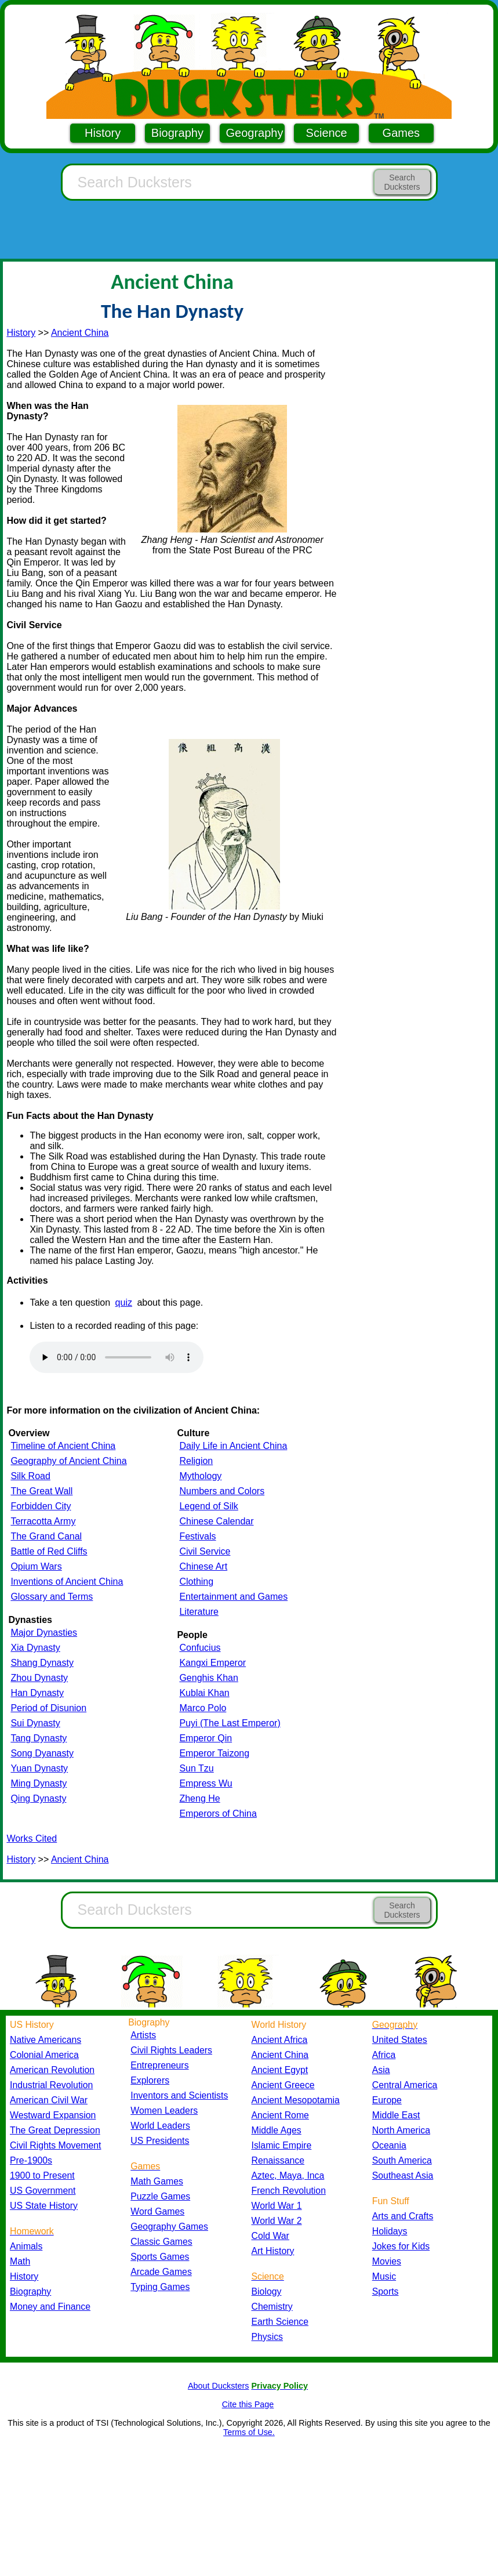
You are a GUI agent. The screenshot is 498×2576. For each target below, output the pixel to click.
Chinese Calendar (216, 1521)
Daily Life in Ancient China (233, 1446)
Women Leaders (164, 2110)
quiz (123, 1302)
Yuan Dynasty (39, 1768)
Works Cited (31, 1838)
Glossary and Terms (51, 1597)
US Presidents (159, 2141)
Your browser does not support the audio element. (116, 1357)
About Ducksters (218, 2385)
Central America (405, 2085)
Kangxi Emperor (212, 1663)
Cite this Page (248, 2404)
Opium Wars (35, 1566)
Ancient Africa (280, 2040)
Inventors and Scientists (179, 2095)
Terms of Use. (249, 2432)
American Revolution (52, 2070)
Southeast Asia (403, 2175)
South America (402, 2160)
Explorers (149, 2080)
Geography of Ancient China (68, 1461)
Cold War (270, 2236)
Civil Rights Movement (55, 2145)
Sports (385, 2291)
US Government (42, 2190)
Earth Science (280, 2322)
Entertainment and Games (233, 1597)
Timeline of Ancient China (62, 1446)
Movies (386, 2261)
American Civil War (49, 2100)
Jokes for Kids (401, 2246)
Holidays (390, 2231)
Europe (387, 2100)
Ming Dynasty (38, 1783)
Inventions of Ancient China (66, 1581)
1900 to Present (42, 2175)
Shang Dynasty (42, 1663)
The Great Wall (41, 1491)
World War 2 (277, 2221)
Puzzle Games (160, 2196)
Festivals (197, 1536)
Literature (199, 1612)
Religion (196, 1461)
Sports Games (159, 2257)
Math (20, 2261)
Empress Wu (205, 1783)
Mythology (200, 1476)
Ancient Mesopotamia (296, 2100)
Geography (254, 132)
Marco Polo (202, 1708)
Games (401, 132)
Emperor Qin (205, 1738)
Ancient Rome (280, 2115)
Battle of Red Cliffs (48, 1551)
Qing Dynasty (38, 1798)
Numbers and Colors (221, 1491)
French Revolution (289, 2190)
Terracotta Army (42, 1521)
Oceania (389, 2145)
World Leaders (160, 2126)
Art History (273, 2251)
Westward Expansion (53, 2115)
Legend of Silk (208, 1506)
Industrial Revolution (51, 2085)
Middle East (396, 2115)
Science (326, 132)
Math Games (156, 2181)
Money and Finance (50, 2306)
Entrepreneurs (159, 2065)
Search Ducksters (402, 182)
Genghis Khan (208, 1678)
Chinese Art (203, 1566)
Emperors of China (217, 1813)
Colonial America (44, 2055)
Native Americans (45, 2040)
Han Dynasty (37, 1693)
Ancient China (80, 333)
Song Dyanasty (42, 1753)
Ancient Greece (283, 2085)
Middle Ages (276, 2130)
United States (399, 2040)
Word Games (157, 2211)
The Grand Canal (46, 1536)
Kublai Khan (204, 1693)
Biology (267, 2291)
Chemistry (272, 2306)
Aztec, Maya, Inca (288, 2175)
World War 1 (277, 2206)
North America (401, 2130)
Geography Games (169, 2226)
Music (384, 2276)
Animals (26, 2246)
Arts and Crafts (403, 2216)
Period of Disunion (48, 1708)
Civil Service (204, 1551)
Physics (267, 2337)
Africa (383, 2055)
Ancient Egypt (280, 2070)
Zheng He (199, 1798)
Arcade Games (161, 2272)
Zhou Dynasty (39, 1678)
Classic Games (161, 2242)
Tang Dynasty (38, 1738)
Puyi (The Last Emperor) (229, 1723)
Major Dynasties (43, 1632)
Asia (381, 2070)
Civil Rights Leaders (171, 2050)
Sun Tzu (196, 1768)
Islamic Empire (282, 2145)
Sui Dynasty (35, 1723)
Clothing (196, 1581)
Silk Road (30, 1476)
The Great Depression (55, 2130)
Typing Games (160, 2287)
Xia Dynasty (35, 1648)
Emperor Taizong (214, 1753)
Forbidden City (40, 1506)
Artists (143, 2035)
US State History (44, 2206)
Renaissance (278, 2160)
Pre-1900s (31, 2160)
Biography (177, 132)
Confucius (199, 1648)
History (103, 132)
